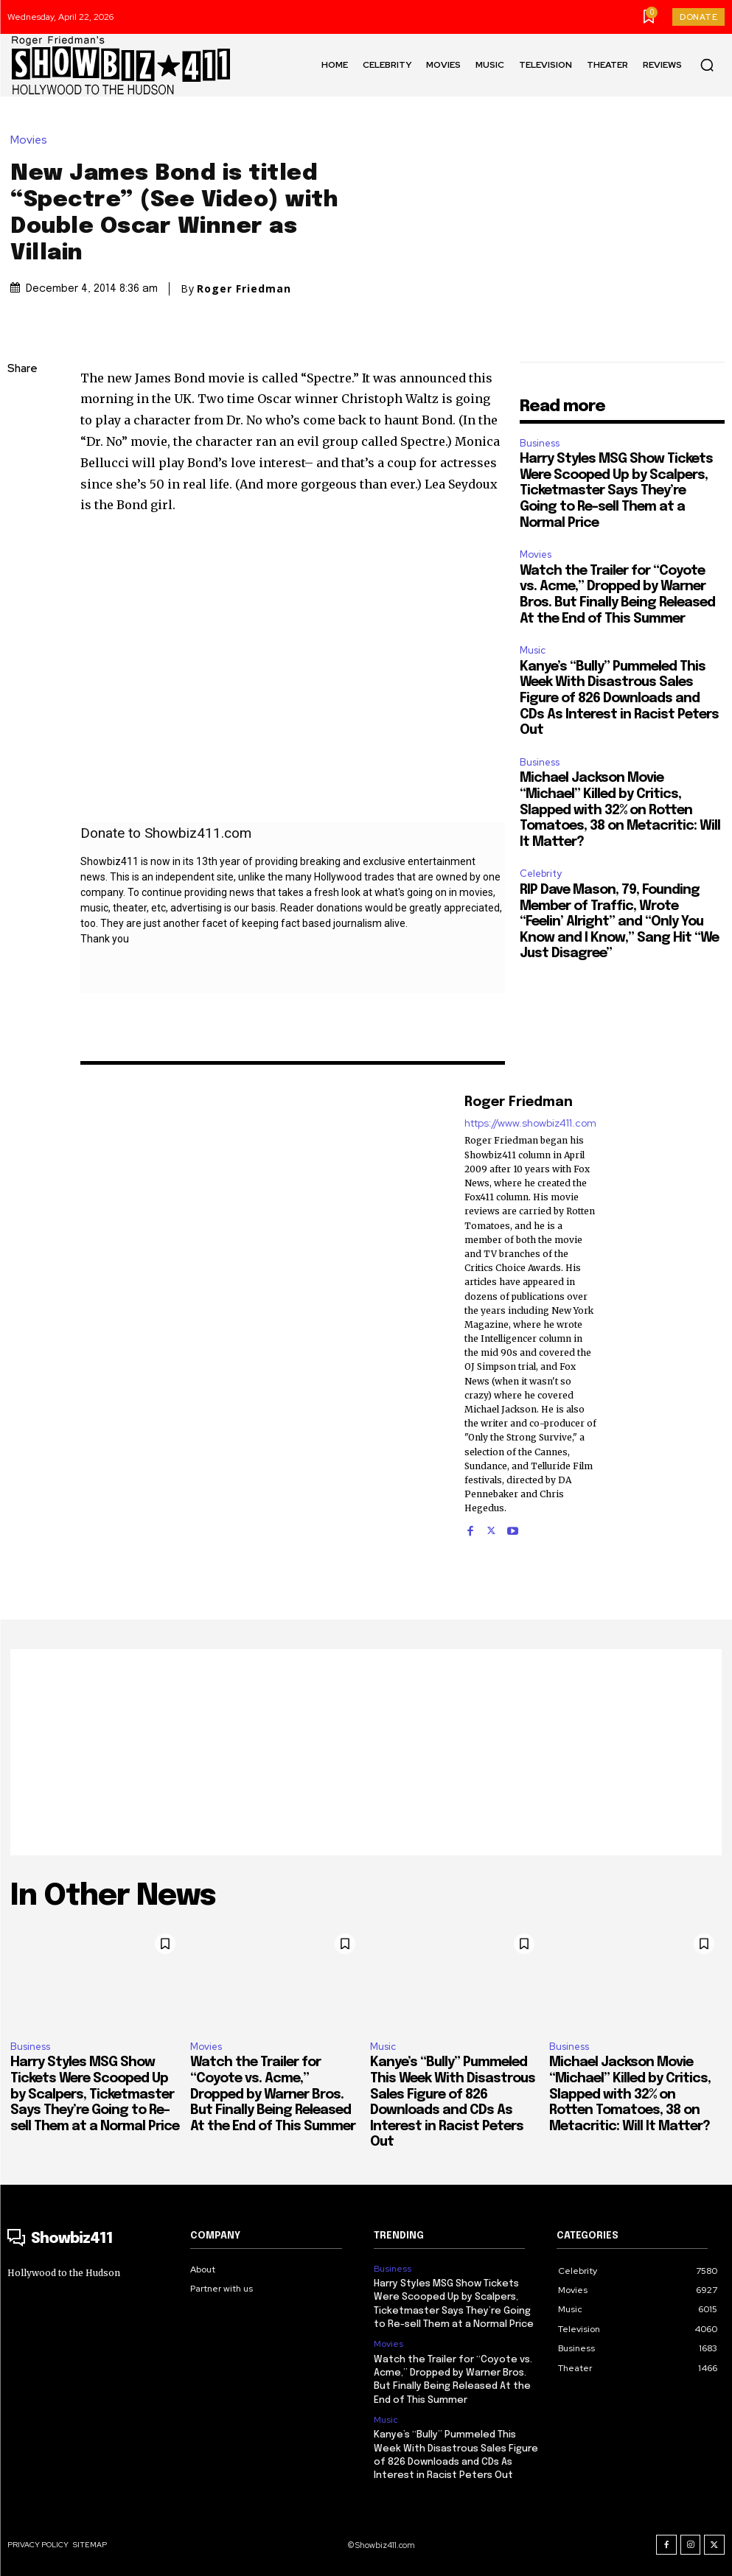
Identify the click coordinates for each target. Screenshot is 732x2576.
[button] (707, 65)
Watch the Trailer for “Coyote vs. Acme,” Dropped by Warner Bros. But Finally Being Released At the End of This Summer (272, 2094)
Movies (32, 140)
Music (532, 650)
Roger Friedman (244, 288)
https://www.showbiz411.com (530, 1123)
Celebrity (541, 873)
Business (540, 443)
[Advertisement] (366, 1752)
